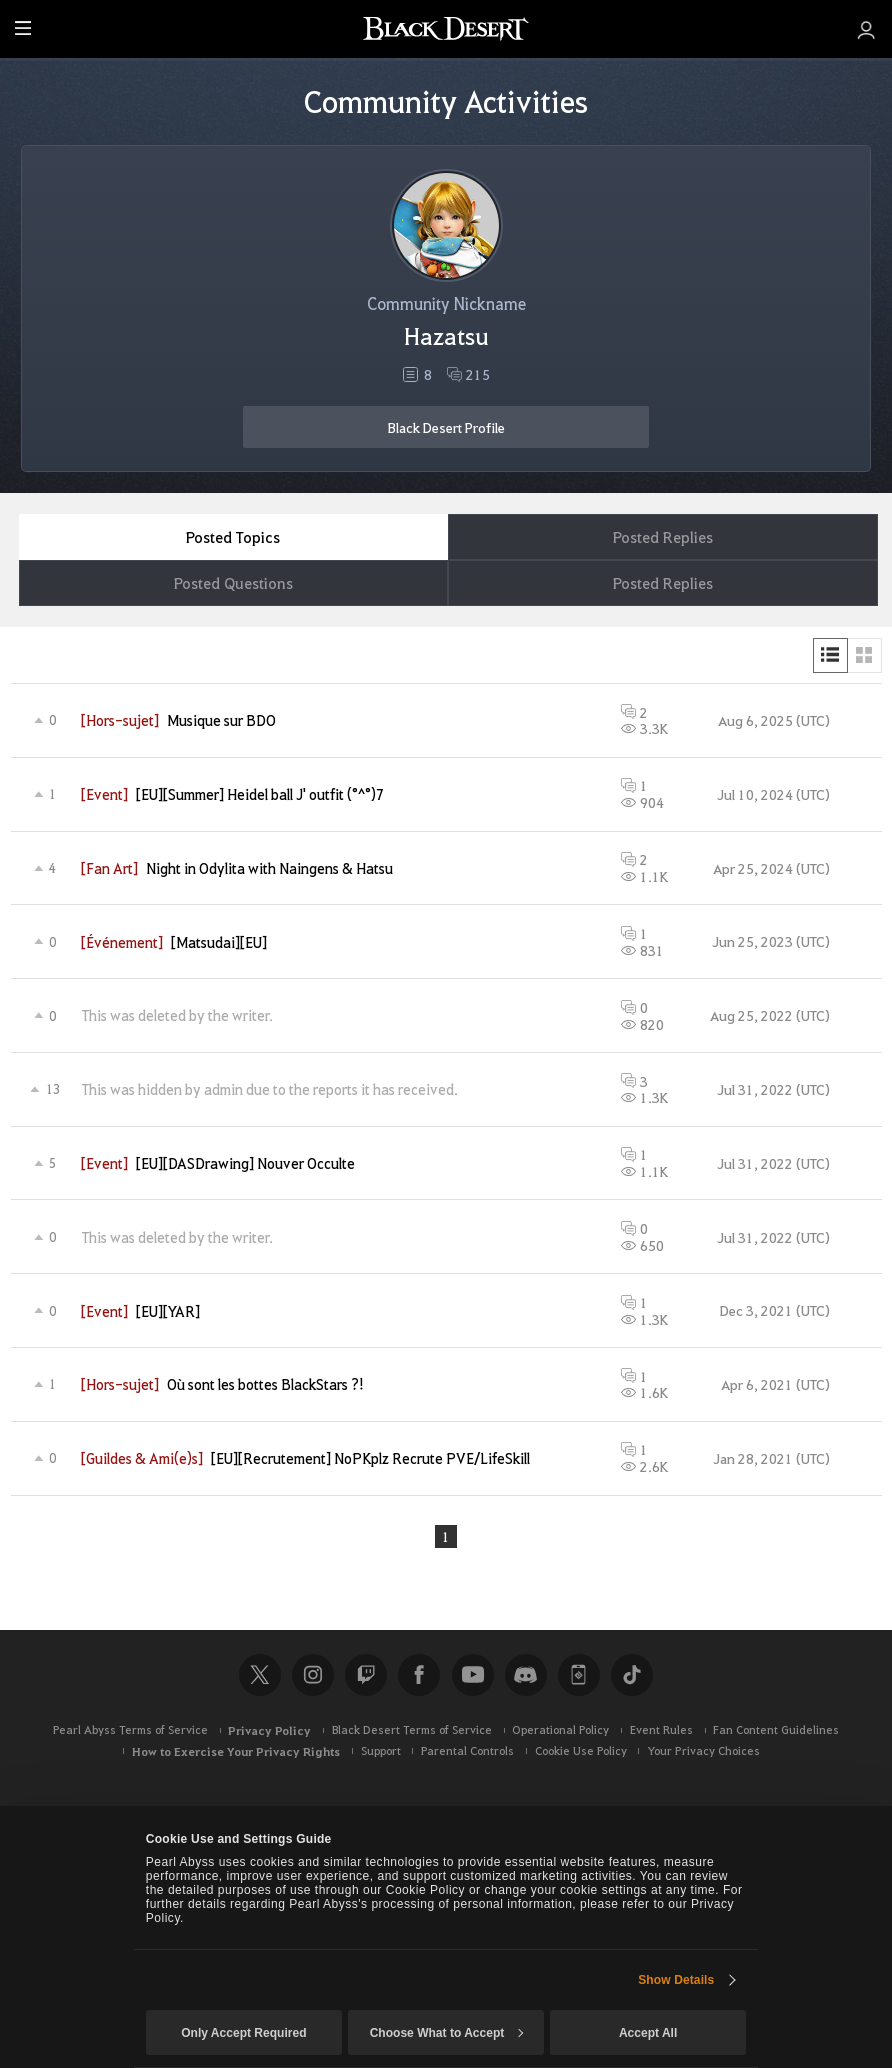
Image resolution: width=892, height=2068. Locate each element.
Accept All (648, 2033)
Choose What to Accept (447, 2033)
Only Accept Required (243, 2033)
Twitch (366, 1675)
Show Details (676, 1980)
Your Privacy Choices (703, 1750)
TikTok (632, 1675)
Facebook (419, 1675)
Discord (526, 1675)
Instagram (313, 1675)
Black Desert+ (579, 1675)
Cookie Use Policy (581, 1750)
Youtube (473, 1675)
